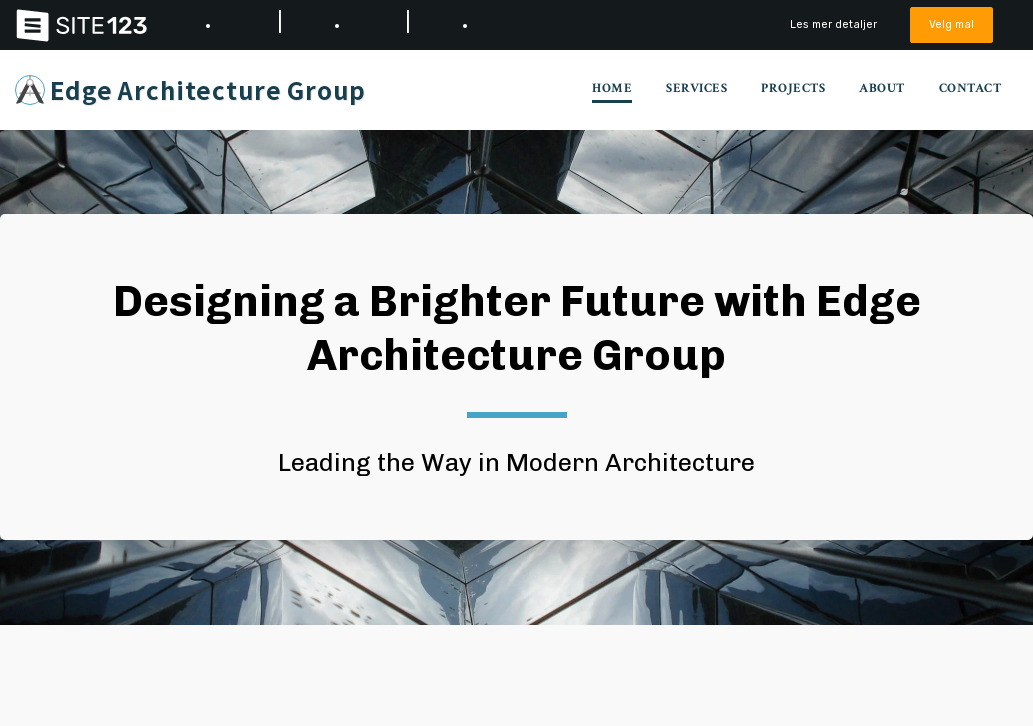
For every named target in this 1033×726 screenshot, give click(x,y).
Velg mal (951, 24)
